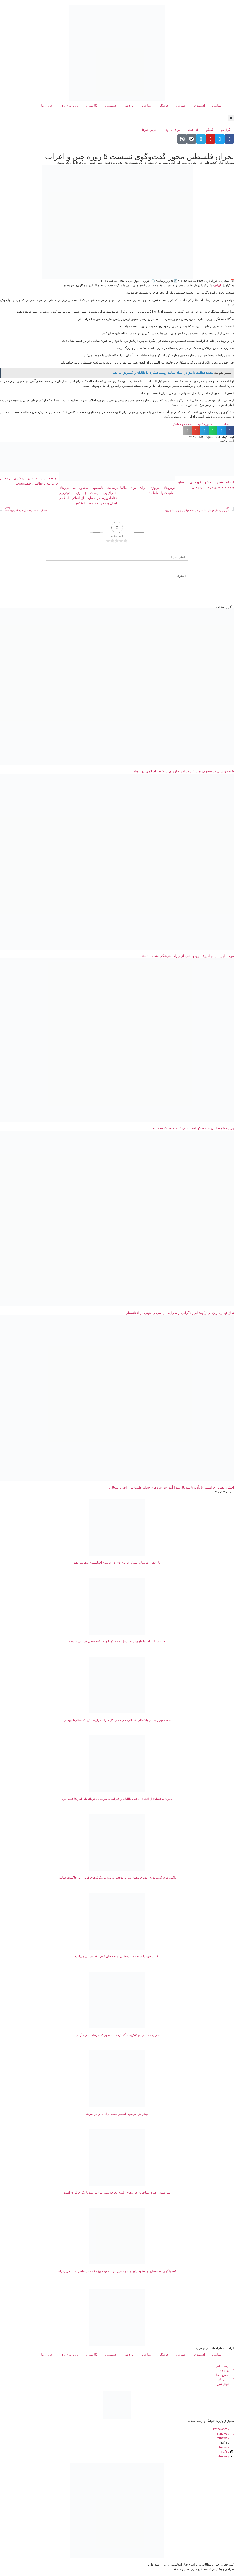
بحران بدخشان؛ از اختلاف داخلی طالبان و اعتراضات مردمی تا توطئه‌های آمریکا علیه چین (117, 1799)
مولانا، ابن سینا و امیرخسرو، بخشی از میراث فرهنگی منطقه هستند (187, 956)
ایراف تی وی (173, 130)
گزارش (225, 130)
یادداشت (193, 130)
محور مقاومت (203, 424)
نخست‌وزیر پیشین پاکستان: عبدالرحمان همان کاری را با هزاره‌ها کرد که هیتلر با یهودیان (116, 1720)
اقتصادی (199, 105)
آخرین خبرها (149, 130)
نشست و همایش (182, 424)
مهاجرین (146, 105)
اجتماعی (181, 105)
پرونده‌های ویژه (69, 105)
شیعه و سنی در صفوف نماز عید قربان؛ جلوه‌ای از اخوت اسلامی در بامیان (183, 771)
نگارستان (92, 105)
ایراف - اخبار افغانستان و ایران (215, 2348)
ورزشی (128, 105)
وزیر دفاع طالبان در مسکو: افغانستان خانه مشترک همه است (191, 1128)
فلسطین (110, 105)
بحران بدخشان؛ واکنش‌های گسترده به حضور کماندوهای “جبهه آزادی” (116, 2035)
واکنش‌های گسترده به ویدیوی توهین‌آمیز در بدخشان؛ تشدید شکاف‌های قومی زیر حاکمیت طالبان (117, 1877)
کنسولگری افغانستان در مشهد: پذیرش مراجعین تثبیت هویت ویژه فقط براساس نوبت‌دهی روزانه (117, 2271)
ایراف (217, 285)
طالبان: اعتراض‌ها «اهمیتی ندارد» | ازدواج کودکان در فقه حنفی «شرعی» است (117, 1641)
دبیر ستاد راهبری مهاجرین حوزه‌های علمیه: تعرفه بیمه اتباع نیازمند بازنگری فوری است (117, 2192)
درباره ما (46, 105)
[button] (231, 118)
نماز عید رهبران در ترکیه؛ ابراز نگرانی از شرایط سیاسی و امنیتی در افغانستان (180, 1313)
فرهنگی (163, 105)
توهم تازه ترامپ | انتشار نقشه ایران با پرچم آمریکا (117, 2114)
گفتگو (209, 130)
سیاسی (217, 105)
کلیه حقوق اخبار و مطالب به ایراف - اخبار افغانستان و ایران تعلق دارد (191, 2564)
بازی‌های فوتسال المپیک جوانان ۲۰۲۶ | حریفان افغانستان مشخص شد (117, 1562)
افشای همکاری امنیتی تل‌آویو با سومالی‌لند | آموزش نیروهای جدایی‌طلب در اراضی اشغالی (171, 1487)
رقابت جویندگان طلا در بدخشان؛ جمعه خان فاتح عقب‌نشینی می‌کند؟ (117, 1956)
